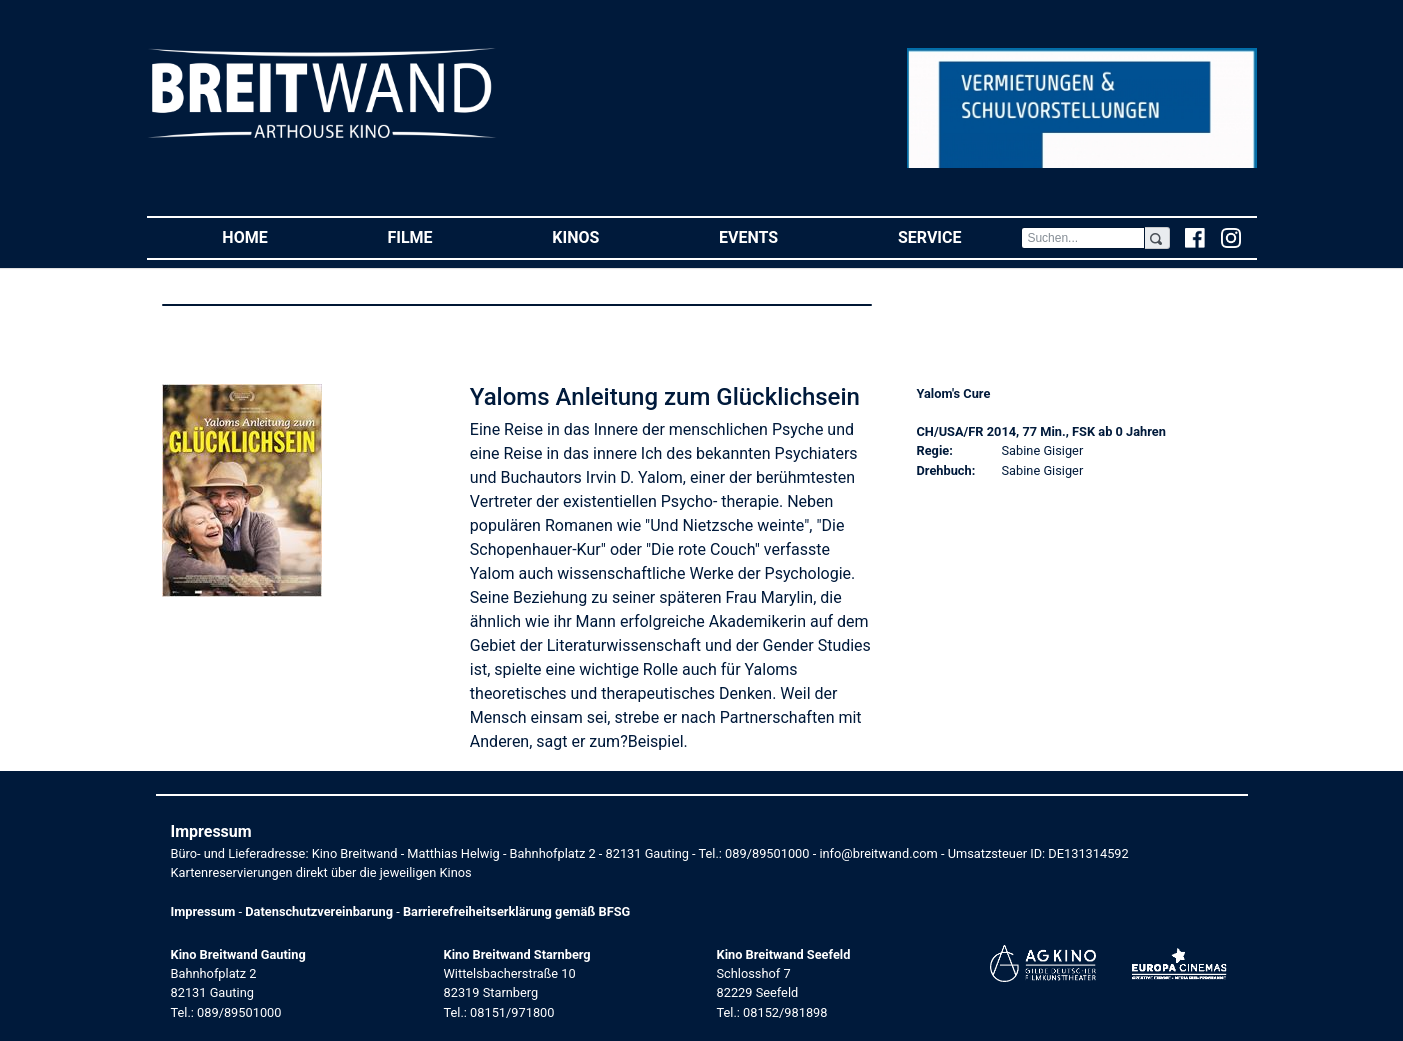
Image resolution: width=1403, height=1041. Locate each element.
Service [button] (959, 236)
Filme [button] (439, 236)
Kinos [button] (605, 236)
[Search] (1083, 238)
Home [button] (274, 236)
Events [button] (778, 236)
